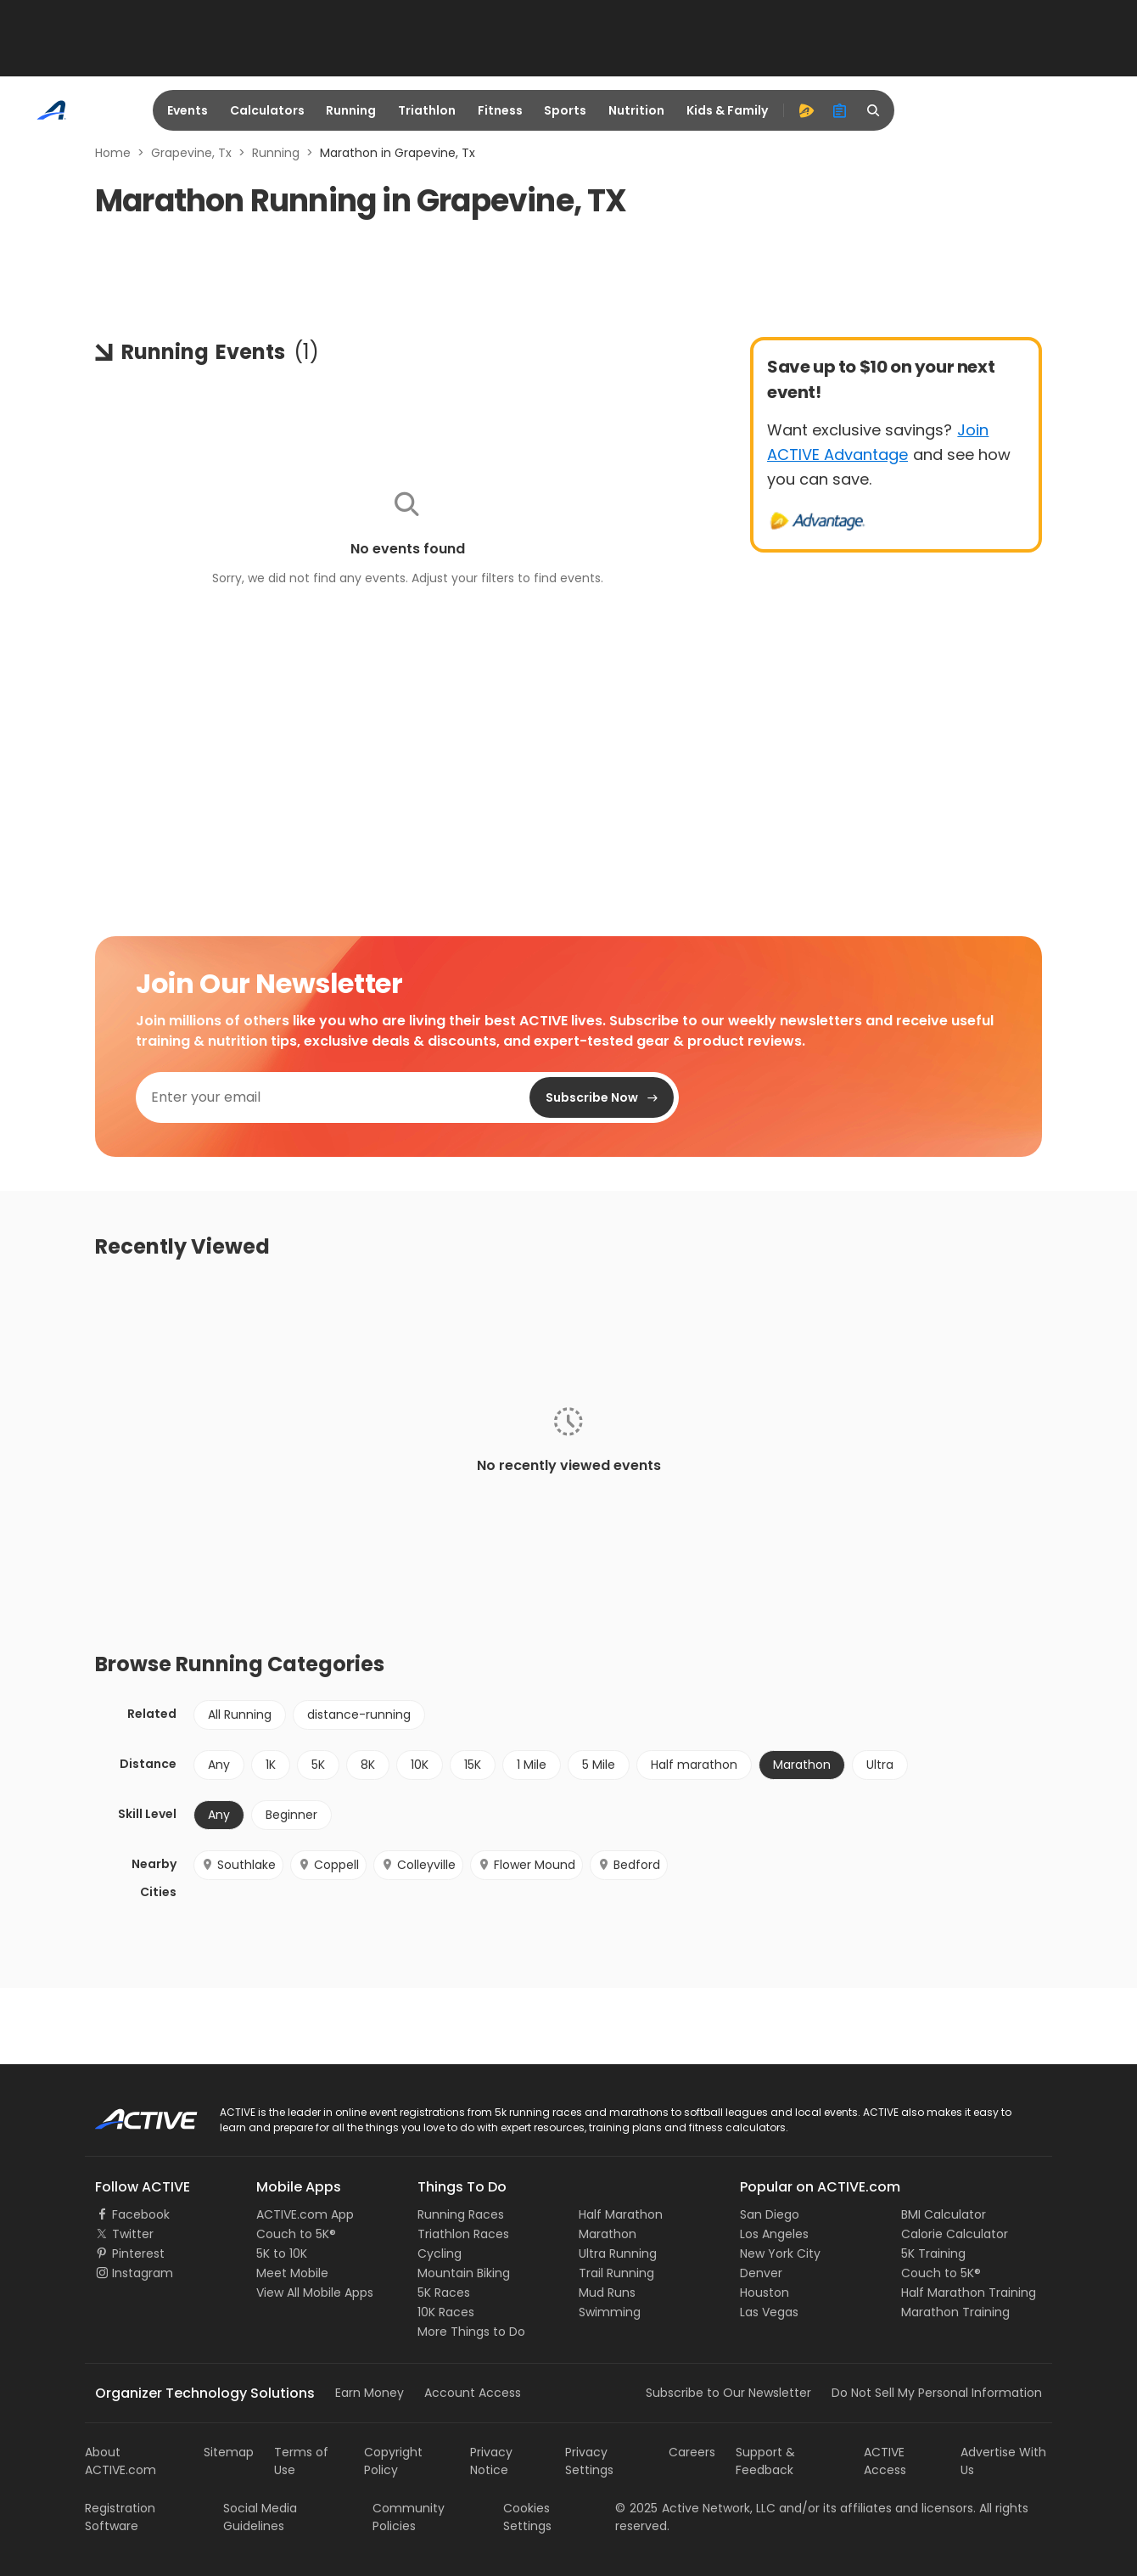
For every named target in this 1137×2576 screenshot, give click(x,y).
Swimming (610, 2312)
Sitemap (229, 2452)
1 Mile (531, 1764)
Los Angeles (774, 2233)
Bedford (628, 1864)
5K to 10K (281, 2253)
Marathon (802, 1764)
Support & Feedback (765, 2461)
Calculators (267, 110)
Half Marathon (621, 2214)
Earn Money (369, 2392)
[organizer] (840, 110)
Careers (692, 2452)
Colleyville (418, 1864)
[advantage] (806, 110)
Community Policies (408, 2517)
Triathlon (427, 110)
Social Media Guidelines (260, 2517)
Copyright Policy (393, 2461)
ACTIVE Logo (131, 2113)
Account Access (472, 2392)
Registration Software (120, 2517)
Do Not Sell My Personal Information (937, 2392)
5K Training (933, 2253)
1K (271, 1764)
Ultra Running (618, 2253)
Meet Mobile (292, 2273)
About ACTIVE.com (120, 2461)
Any (219, 1764)
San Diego (769, 2214)
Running (351, 110)
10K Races (445, 2312)
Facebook (141, 2214)
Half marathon (694, 1764)
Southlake (238, 1864)
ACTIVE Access (885, 2461)
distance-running (359, 1714)
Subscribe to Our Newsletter (728, 2392)
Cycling (439, 2253)
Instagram (142, 2273)
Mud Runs (607, 2292)
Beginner (291, 1814)
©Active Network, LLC (695, 2508)
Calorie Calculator (954, 2233)
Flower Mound (526, 1864)
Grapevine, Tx (191, 152)
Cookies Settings (527, 2517)
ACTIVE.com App (305, 2214)
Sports (565, 110)
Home (113, 152)
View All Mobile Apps (314, 2292)
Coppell (328, 1864)
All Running (240, 1714)
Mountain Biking (463, 2273)
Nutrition (636, 110)
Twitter (133, 2233)
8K (368, 1764)
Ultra (879, 1764)
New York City (780, 2253)
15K (472, 1764)
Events (187, 110)
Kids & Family (727, 110)
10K (419, 1764)
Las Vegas (769, 2312)
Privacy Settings (589, 2461)
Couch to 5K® (296, 2233)
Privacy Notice (491, 2461)
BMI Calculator (943, 2214)
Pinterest (138, 2253)
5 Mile (598, 1764)
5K (318, 1764)
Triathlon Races (463, 2233)
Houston (764, 2292)
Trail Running (616, 2273)
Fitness (500, 110)
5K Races (443, 2292)
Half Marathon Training (968, 2292)
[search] (874, 110)
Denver (761, 2273)
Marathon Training (955, 2312)
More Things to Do (471, 2331)
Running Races (460, 2214)
